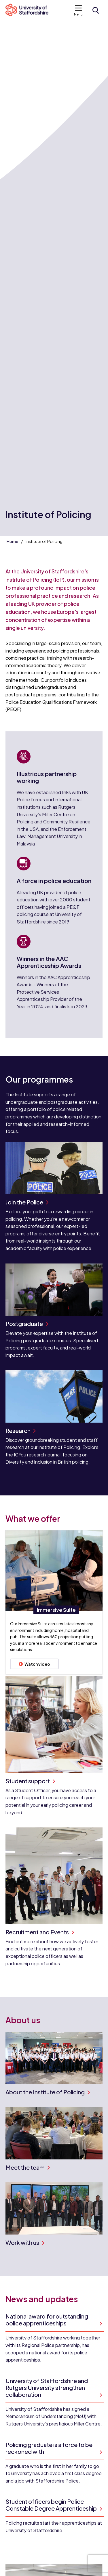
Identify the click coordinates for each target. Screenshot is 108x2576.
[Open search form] (96, 10)
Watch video (34, 1664)
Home (12, 541)
